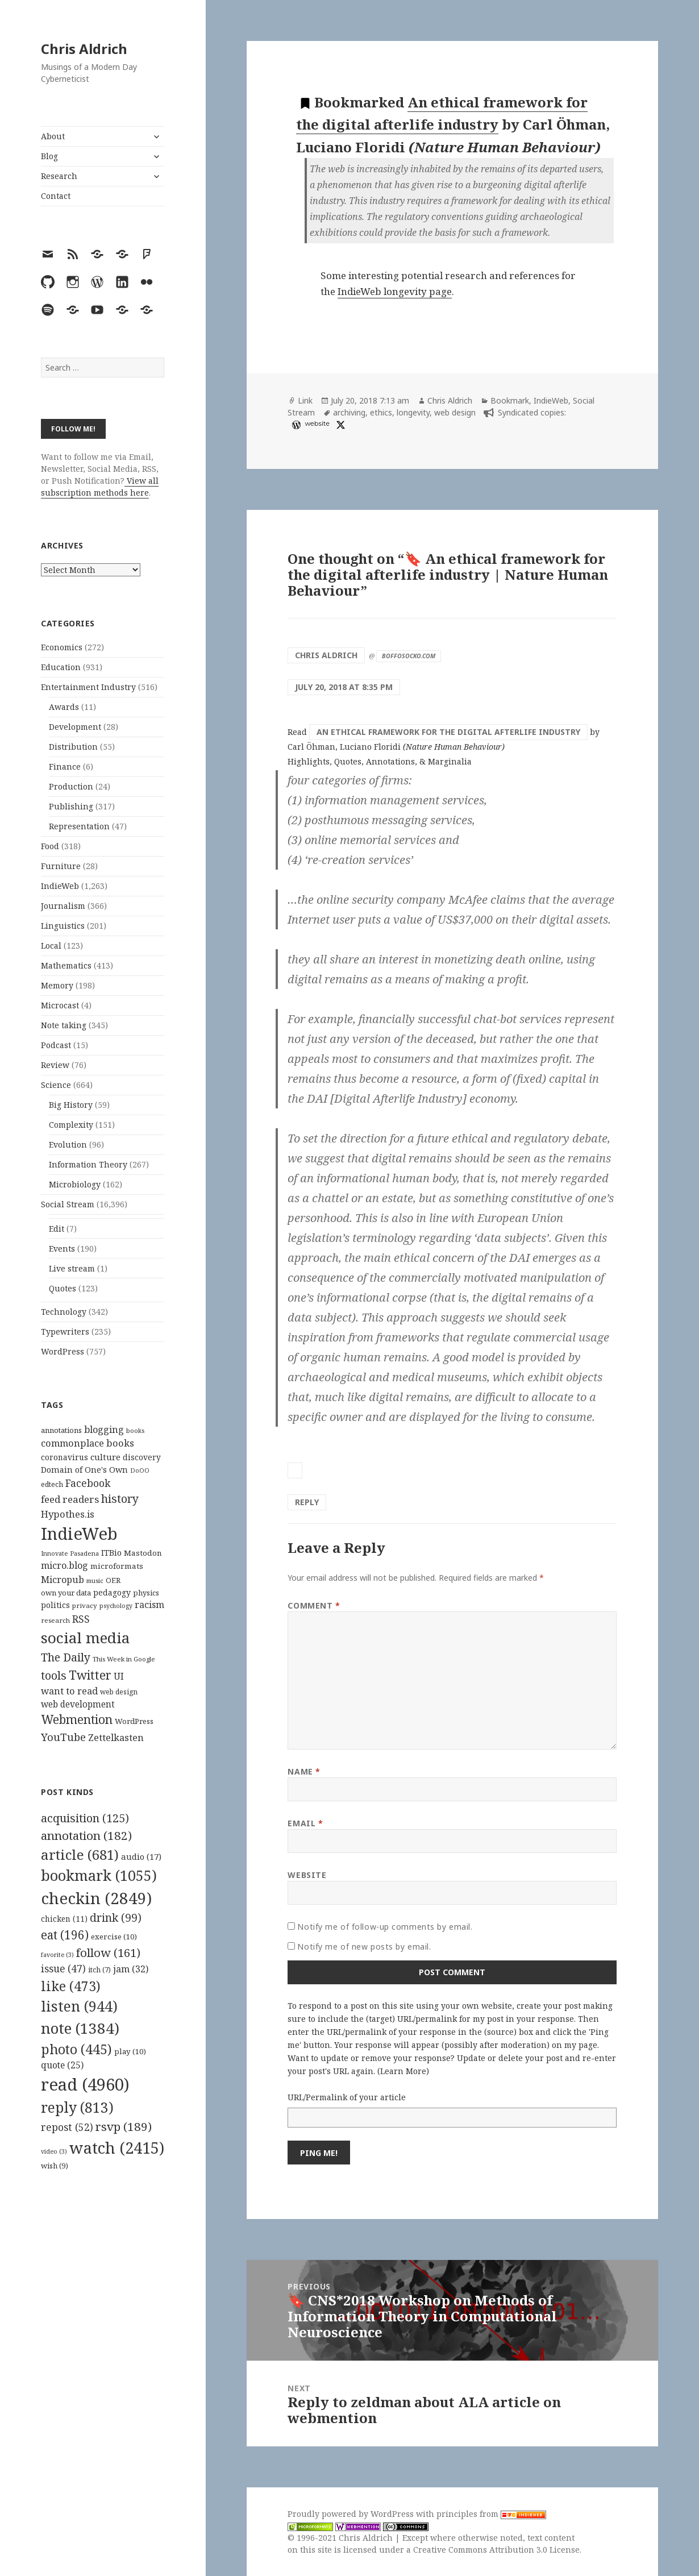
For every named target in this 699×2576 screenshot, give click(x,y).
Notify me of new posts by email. (364, 1946)
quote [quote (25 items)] (62, 2065)
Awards (64, 706)
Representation (79, 826)
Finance (65, 766)
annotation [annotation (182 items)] (86, 1835)
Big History (71, 1104)
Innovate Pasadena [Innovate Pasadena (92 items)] (70, 1553)
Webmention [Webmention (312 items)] (77, 1719)
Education (61, 667)
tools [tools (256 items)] (53, 1675)
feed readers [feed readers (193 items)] (70, 1499)
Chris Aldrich (84, 48)
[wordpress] (295, 425)
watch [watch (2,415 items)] (116, 2147)
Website (307, 1874)
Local (51, 945)
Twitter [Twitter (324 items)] (90, 1675)
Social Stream (67, 1204)
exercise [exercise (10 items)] (114, 1936)
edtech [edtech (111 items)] (52, 1484)
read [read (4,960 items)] (85, 2084)
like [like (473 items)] (71, 1986)
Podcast (56, 1045)
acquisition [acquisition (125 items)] (85, 1818)
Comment (314, 1605)
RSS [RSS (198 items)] (81, 1619)
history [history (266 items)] (120, 1498)
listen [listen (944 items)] (79, 2006)
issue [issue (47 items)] (63, 1968)
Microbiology (75, 1184)
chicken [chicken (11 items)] (64, 1919)
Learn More (403, 2071)
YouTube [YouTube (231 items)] (63, 1737)
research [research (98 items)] (55, 1620)
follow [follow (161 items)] (108, 1952)
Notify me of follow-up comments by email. (384, 1926)
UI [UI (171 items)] (119, 1676)
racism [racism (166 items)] (149, 1604)
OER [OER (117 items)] (113, 1580)
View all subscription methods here (100, 486)
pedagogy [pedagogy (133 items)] (112, 1592)
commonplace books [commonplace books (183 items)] (87, 1442)
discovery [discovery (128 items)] (142, 1457)
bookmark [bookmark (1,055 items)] (99, 1875)
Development (75, 726)
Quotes (62, 1288)
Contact (55, 195)
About (53, 136)
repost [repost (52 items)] (67, 2127)
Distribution (73, 746)
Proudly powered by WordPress (352, 2513)
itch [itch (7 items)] (99, 1970)
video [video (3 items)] (54, 2151)
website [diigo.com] (317, 423)
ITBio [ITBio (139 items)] (111, 1552)
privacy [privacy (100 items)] (84, 1605)
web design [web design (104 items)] (119, 1692)
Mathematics (66, 965)
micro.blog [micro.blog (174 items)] (64, 1565)
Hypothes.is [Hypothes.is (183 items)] (67, 1513)
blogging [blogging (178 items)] (104, 1429)
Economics (61, 647)
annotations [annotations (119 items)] (61, 1430)
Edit (56, 1228)
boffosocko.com (408, 656)
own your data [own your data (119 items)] (66, 1593)
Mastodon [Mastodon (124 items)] (143, 1553)
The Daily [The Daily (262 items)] (65, 1657)
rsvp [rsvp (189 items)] (123, 2126)
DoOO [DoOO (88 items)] (139, 1470)
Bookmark (509, 400)
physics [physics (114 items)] (146, 1593)
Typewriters (65, 1331)
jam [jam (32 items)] (130, 1969)
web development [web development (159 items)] (78, 1704)
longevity (413, 412)
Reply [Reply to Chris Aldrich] (307, 1502)
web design (455, 412)
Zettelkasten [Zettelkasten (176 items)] (116, 1737)
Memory (57, 985)
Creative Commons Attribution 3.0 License (496, 2549)
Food (50, 846)
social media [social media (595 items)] (85, 1637)
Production (71, 786)
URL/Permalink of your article (347, 2097)
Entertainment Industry (88, 687)
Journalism (63, 905)
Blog (49, 156)
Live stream (72, 1268)
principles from (491, 2513)
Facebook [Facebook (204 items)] (87, 1483)
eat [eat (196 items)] (65, 1935)
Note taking (63, 1025)
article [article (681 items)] (80, 1854)
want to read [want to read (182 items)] (69, 1690)
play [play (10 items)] (130, 2051)
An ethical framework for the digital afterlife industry (448, 731)
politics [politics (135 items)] (55, 1604)
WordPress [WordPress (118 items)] (134, 1721)
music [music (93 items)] (94, 1580)
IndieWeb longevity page (395, 291)
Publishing (71, 806)
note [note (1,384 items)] (80, 2028)
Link (305, 400)
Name (304, 1771)
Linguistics (63, 925)
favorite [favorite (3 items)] (57, 1955)
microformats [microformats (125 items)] (116, 1566)
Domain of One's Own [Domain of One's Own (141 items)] (84, 1469)
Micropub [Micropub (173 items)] (62, 1579)
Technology (63, 1311)
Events (62, 1248)
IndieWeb (60, 885)
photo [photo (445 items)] (76, 2049)
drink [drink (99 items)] (116, 1917)
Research (59, 176)
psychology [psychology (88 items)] (115, 1606)
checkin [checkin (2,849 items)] (96, 1898)
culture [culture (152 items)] (105, 1456)
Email (305, 1823)
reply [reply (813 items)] (77, 2107)
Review (55, 1065)
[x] (339, 425)
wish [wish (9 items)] (54, 2165)
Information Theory (88, 1164)
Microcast (60, 1005)
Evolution (68, 1144)
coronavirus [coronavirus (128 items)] (64, 1457)
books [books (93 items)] (135, 1430)
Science (56, 1084)
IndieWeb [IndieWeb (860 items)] (79, 1533)
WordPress (62, 1351)
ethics (381, 412)
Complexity (71, 1124)
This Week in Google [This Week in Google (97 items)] (124, 1659)
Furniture (61, 866)
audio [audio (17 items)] (141, 1856)
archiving (349, 412)
